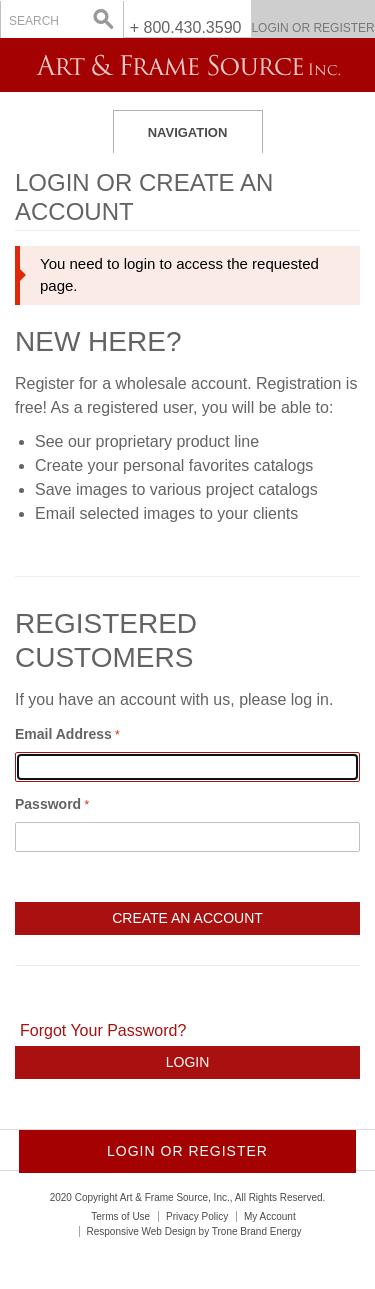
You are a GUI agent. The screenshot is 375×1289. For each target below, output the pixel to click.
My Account (270, 1216)
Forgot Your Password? (103, 1030)
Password (48, 804)
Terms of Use (120, 1216)
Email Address (63, 734)
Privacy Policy (197, 1216)
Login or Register (312, 28)
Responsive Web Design (141, 1231)
